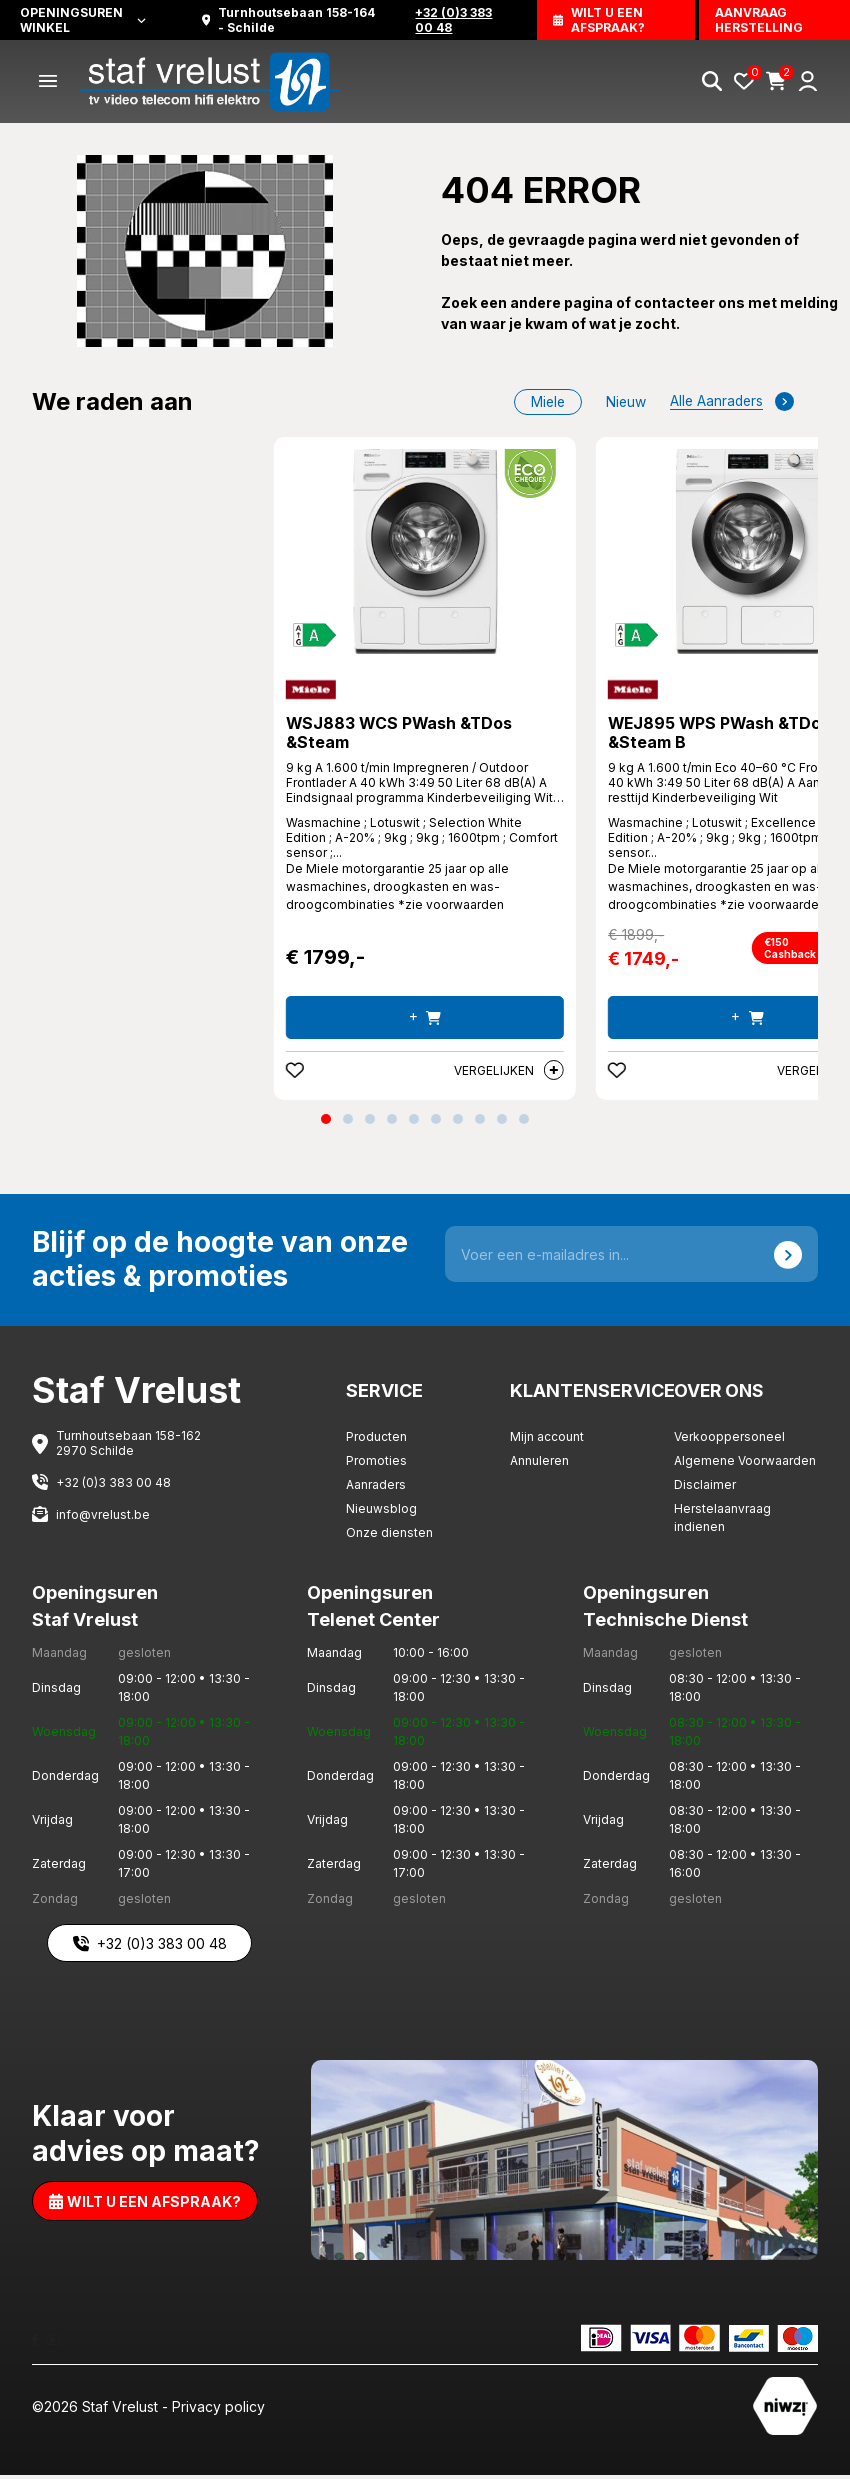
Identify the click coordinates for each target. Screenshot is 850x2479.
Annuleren (539, 1464)
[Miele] (311, 691)
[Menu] (48, 82)
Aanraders (376, 1488)
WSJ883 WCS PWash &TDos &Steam (401, 736)
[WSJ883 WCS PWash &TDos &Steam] (425, 553)
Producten (376, 1440)
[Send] (788, 1258)
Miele (543, 402)
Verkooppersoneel (729, 1440)
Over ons (720, 1393)
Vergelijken (509, 1074)
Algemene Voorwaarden (745, 1464)
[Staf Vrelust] (212, 80)
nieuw (622, 402)
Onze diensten (389, 1536)
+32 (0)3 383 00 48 (113, 1485)
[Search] (712, 82)
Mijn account (547, 1440)
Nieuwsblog (381, 1512)
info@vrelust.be (103, 1517)
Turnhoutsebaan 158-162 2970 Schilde (128, 1447)
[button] (326, 1123)
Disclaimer (705, 1488)
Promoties (376, 1464)
